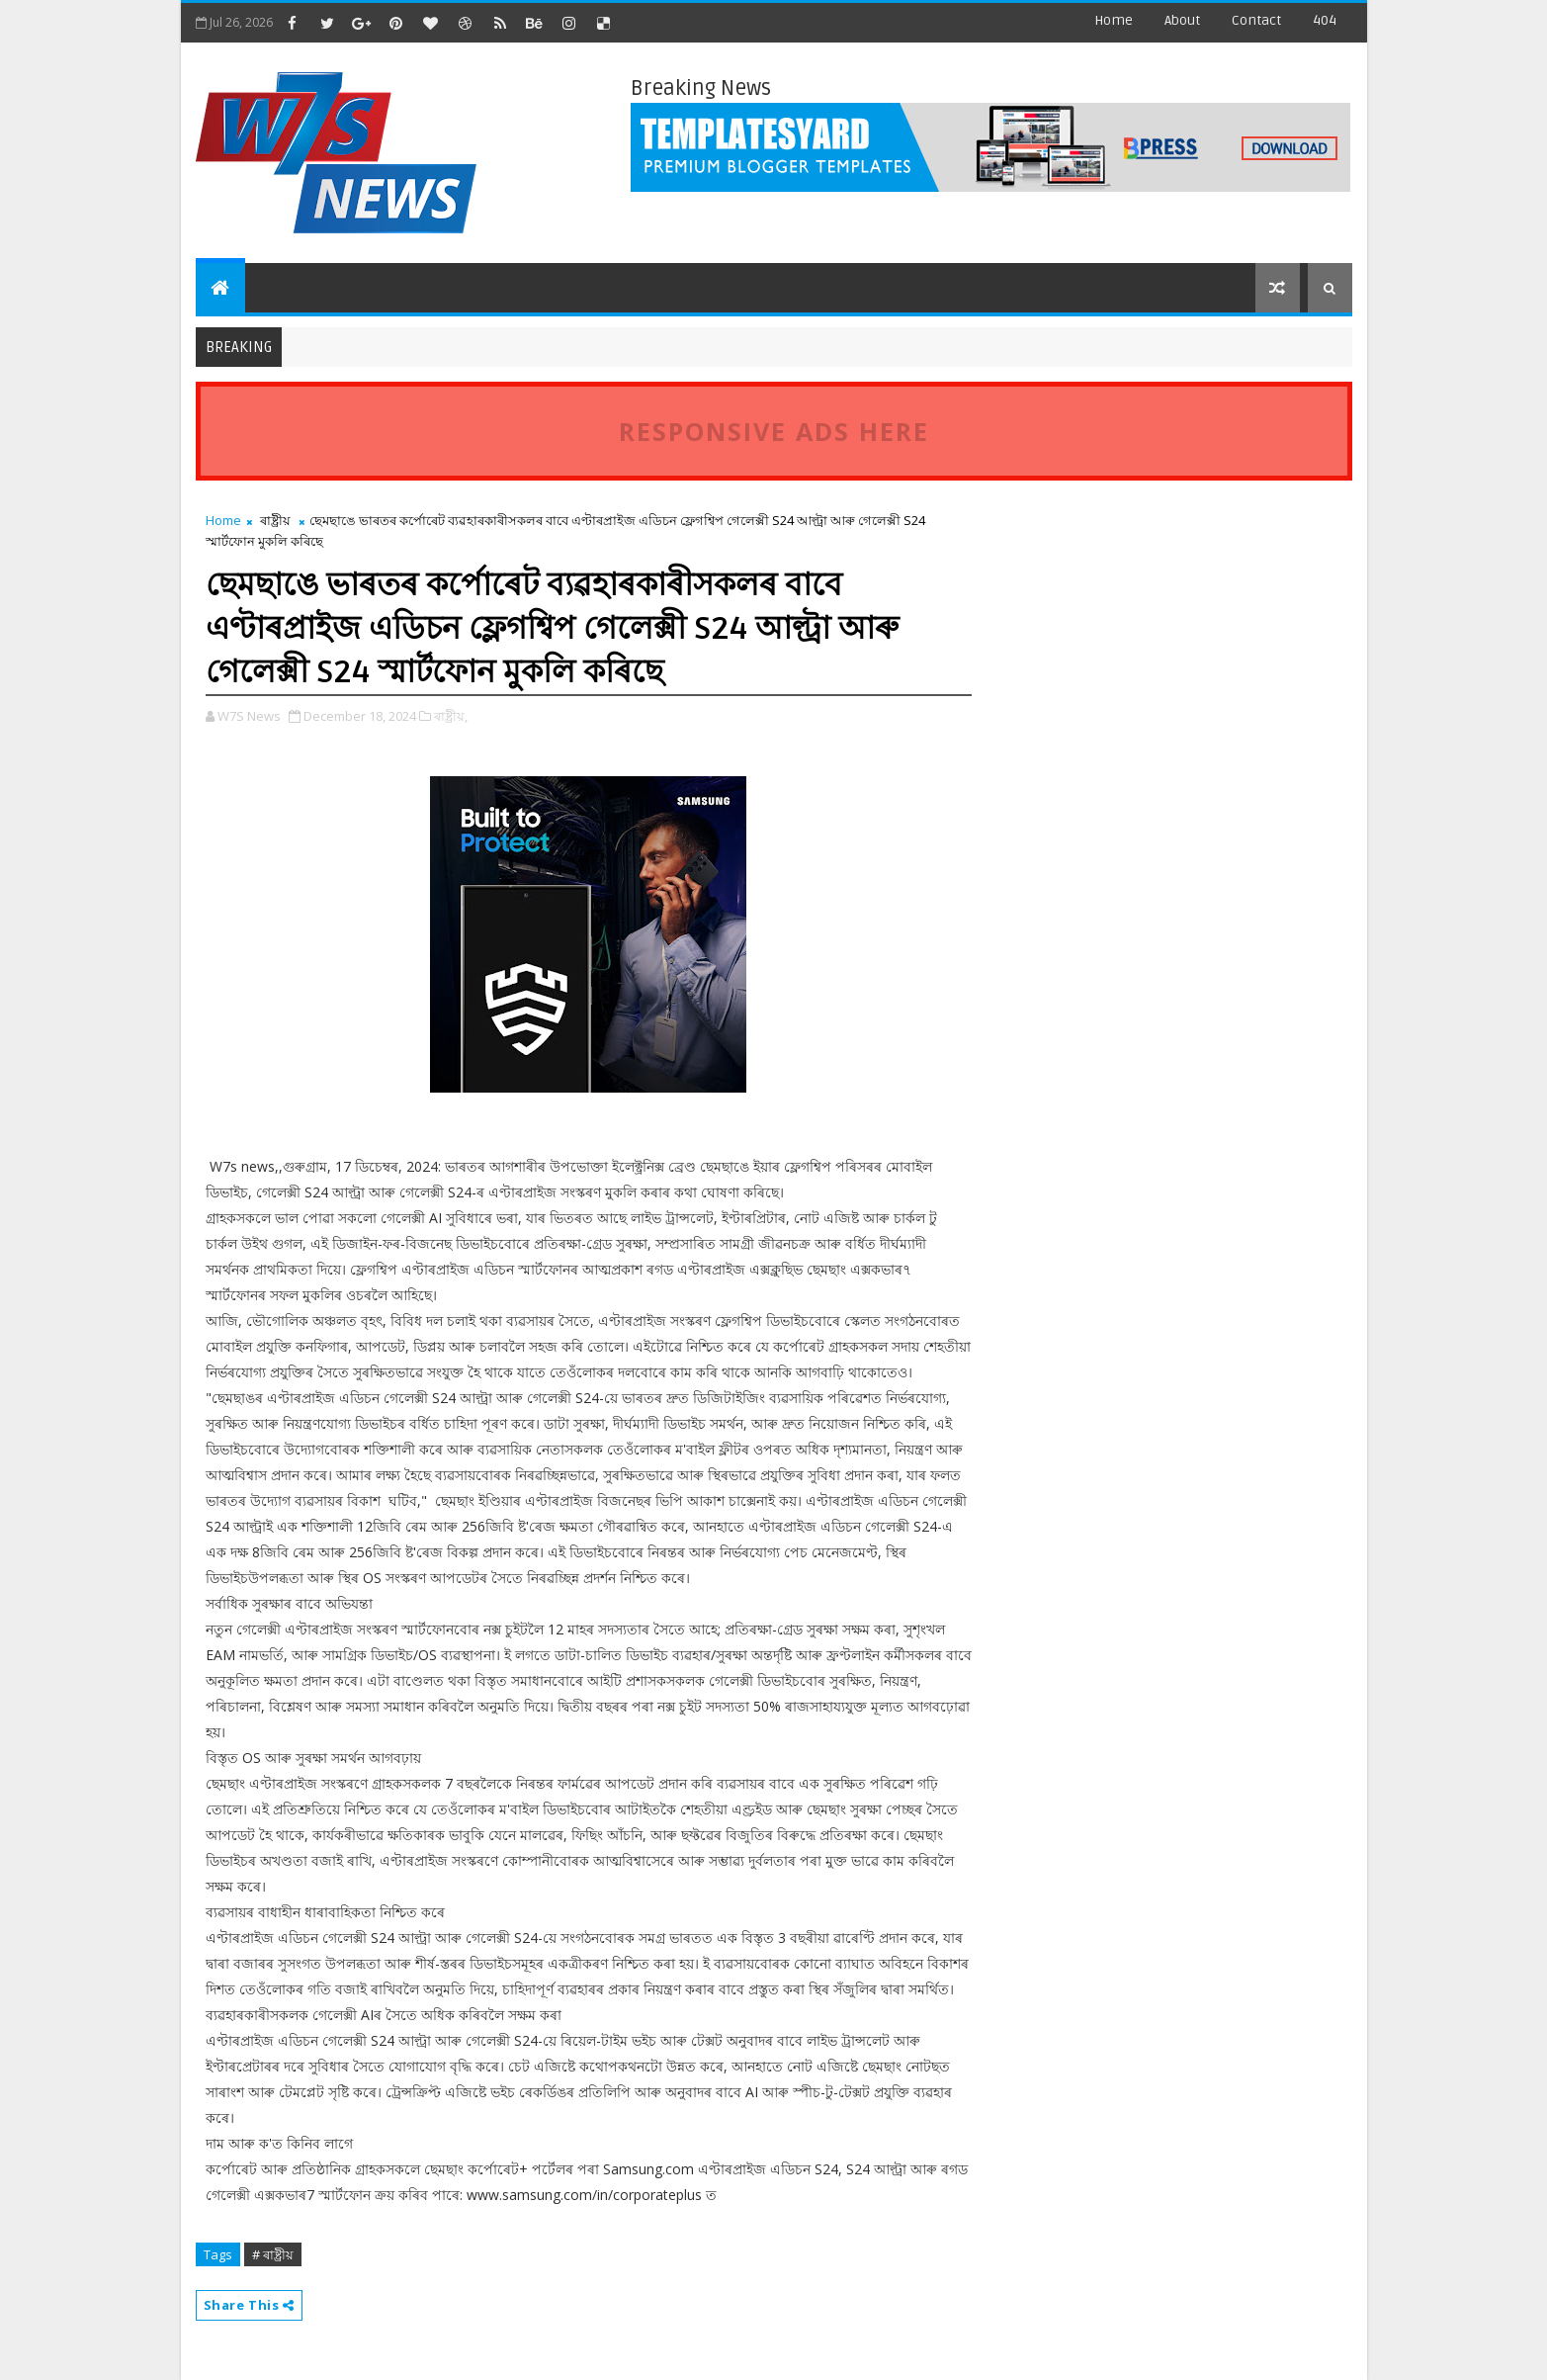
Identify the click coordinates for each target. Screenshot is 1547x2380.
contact (1256, 20)
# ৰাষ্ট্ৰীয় (273, 2254)
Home (1113, 20)
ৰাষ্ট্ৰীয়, (451, 716)
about (1182, 20)
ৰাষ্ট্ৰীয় (275, 520)
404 (1324, 20)
